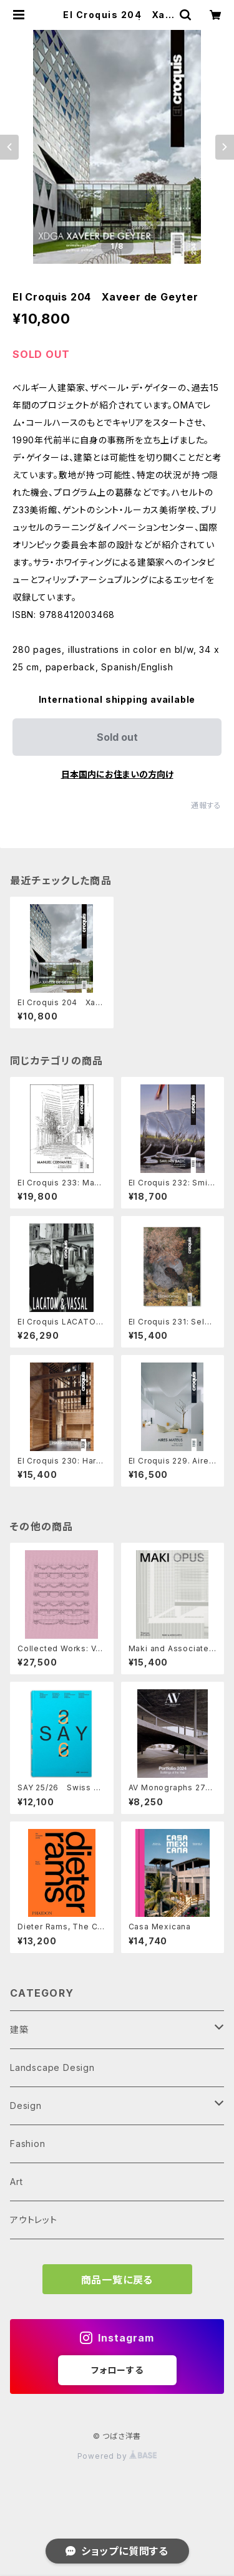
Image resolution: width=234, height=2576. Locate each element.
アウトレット (33, 2219)
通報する (206, 805)
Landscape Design (52, 2067)
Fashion (28, 2143)
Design (26, 2105)
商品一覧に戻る (117, 2280)
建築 (19, 2029)
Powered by (117, 2456)
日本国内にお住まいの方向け (117, 774)
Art (16, 2181)
